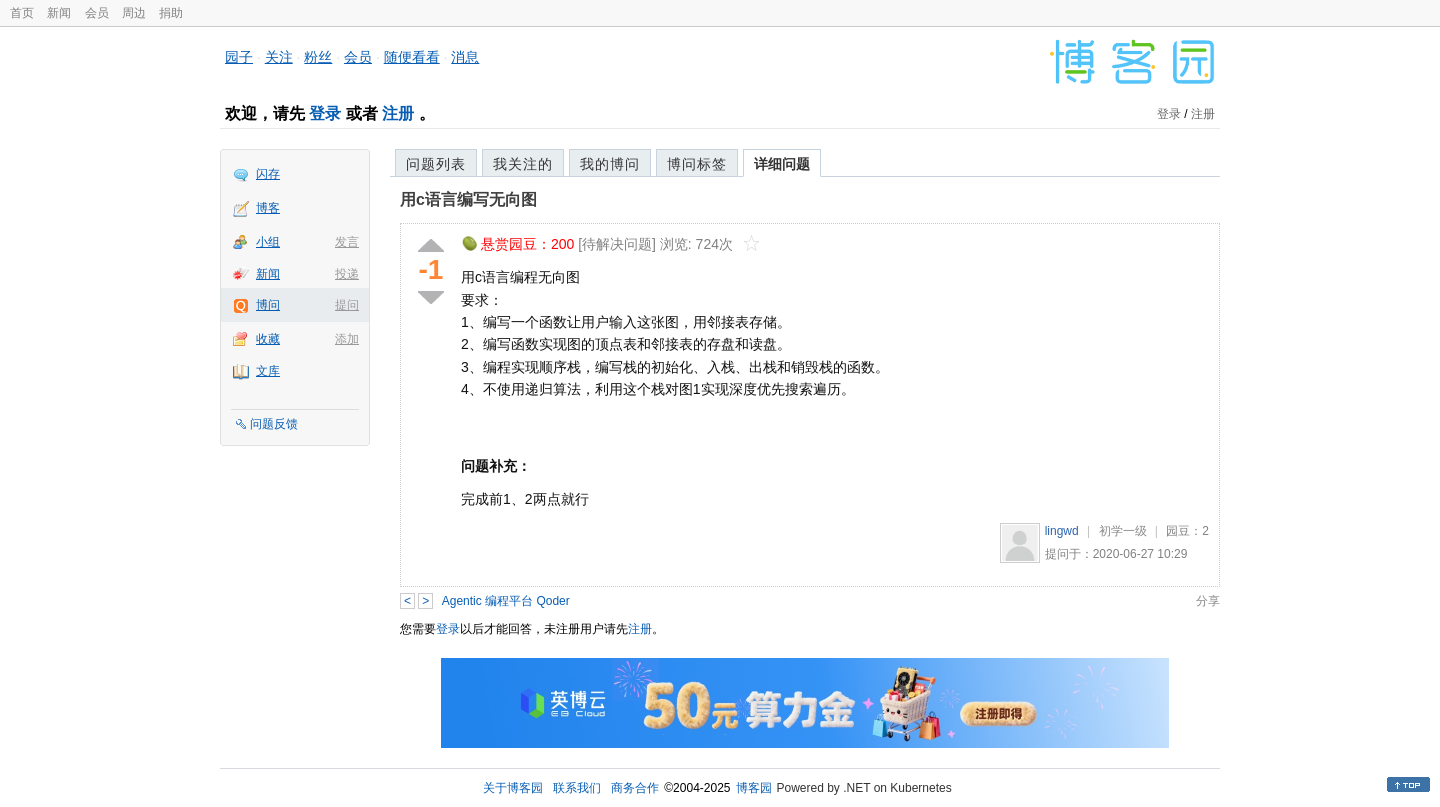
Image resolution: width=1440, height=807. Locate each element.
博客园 (754, 788)
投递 (347, 274)
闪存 (268, 174)
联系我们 (577, 788)
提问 (347, 305)
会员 (97, 13)
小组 (268, 242)
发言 (347, 242)
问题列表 (436, 164)
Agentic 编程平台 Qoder (506, 601)
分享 (1208, 601)
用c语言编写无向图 (468, 199)
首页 (22, 13)
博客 (268, 208)
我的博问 (610, 164)
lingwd (1062, 531)
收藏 (268, 339)
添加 (347, 339)
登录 (325, 113)
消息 (465, 57)
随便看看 (412, 57)
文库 (268, 371)
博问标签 (697, 164)
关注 (279, 57)
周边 (134, 13)
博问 (268, 305)
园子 (239, 57)
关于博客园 (513, 788)
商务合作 (635, 788)
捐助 (171, 13)
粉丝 (318, 57)
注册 (398, 113)
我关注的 (523, 164)
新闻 (59, 13)
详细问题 (782, 164)
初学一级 (1123, 531)
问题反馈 (274, 424)
